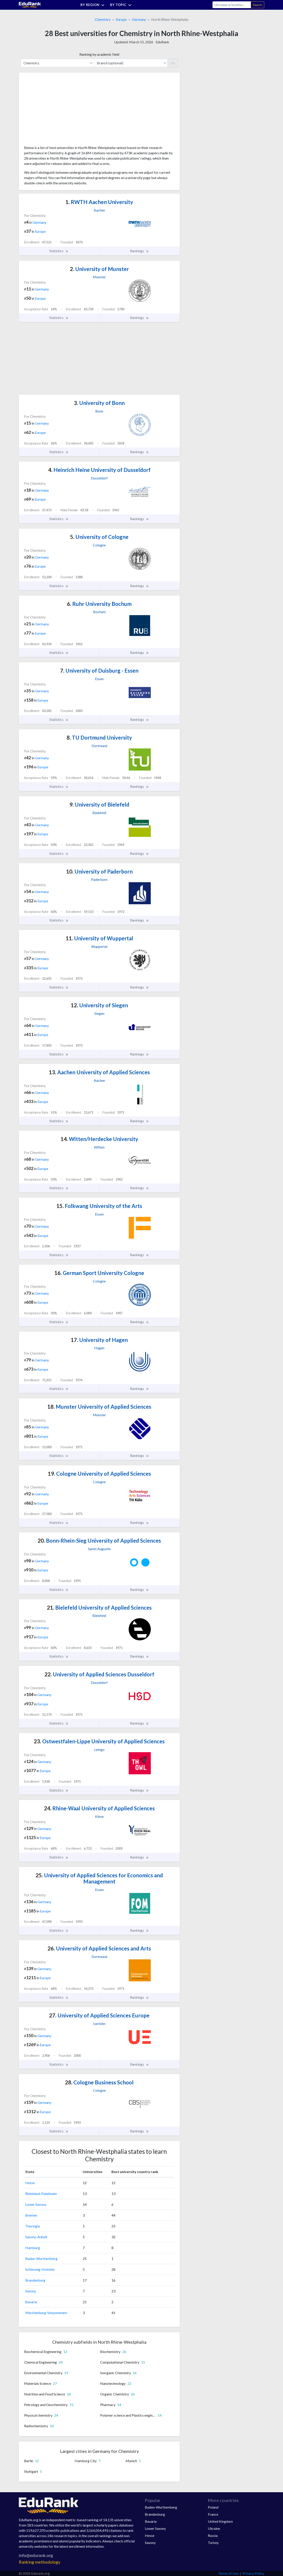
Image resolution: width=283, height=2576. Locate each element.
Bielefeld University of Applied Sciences (99, 1607)
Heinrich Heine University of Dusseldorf (99, 470)
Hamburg (32, 2248)
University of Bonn (99, 403)
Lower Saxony (35, 2204)
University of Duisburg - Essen (99, 670)
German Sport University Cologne (99, 1273)
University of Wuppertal (99, 938)
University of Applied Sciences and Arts (99, 1948)
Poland (213, 2507)
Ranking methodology (39, 2562)
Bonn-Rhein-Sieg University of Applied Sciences (99, 1540)
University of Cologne (99, 537)
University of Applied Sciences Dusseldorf (99, 1674)
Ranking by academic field (99, 54)
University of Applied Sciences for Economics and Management (99, 1878)
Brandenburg (35, 2280)
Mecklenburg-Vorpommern (46, 2313)
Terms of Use (228, 2573)
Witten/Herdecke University (99, 1139)
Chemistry (103, 19)
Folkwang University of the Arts (99, 1206)
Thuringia (32, 2226)
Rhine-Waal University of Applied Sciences (99, 1808)
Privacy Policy (253, 2573)
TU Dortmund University (99, 737)
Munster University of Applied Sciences (99, 1406)
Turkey (213, 2542)
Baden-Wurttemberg (41, 2258)
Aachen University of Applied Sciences (99, 1072)
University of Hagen (99, 1340)
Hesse (30, 2183)
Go (172, 63)
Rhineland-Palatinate (41, 2193)
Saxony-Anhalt (36, 2237)
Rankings (139, 251)
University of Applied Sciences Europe (99, 2015)
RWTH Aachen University (99, 202)
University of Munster (99, 269)
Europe (121, 19)
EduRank (162, 42)
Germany (139, 19)
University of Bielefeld (99, 804)
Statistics (59, 251)
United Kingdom (220, 2521)
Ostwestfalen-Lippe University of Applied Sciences (99, 1741)
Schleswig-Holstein (40, 2269)
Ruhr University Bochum (99, 604)
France (213, 2514)
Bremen (31, 2215)
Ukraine (214, 2528)
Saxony (30, 2291)
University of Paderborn (99, 871)
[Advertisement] (57, 110)
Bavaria (31, 2302)
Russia (213, 2535)
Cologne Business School (99, 2082)
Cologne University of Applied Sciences (99, 1473)
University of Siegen (99, 1005)
